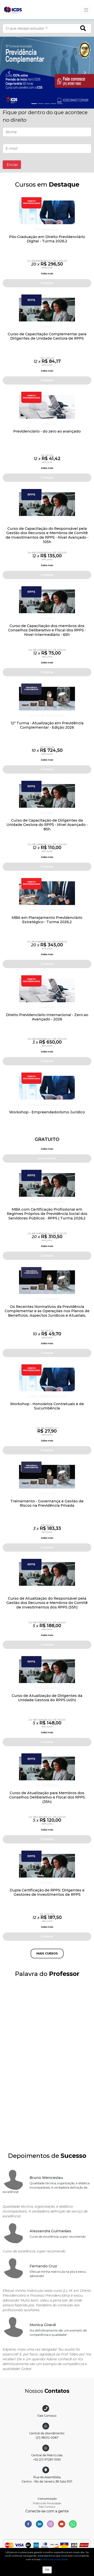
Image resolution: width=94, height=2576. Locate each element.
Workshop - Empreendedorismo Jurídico (47, 1112)
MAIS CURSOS (47, 1953)
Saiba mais (47, 273)
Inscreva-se (47, 1158)
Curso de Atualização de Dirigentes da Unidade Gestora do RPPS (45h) (47, 1697)
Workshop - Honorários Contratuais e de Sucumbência (47, 1406)
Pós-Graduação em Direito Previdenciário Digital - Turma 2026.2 (47, 239)
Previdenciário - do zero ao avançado (47, 431)
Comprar (47, 283)
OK (47, 2570)
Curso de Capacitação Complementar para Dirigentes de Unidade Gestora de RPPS (47, 336)
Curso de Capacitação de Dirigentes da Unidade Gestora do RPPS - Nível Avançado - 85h (47, 824)
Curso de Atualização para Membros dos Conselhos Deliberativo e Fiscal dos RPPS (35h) (47, 1797)
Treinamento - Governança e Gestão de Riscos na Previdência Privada (47, 1503)
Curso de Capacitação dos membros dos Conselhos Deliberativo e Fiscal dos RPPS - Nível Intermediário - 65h (47, 630)
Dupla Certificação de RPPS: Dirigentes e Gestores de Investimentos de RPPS (47, 1892)
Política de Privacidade (47, 2503)
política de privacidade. (54, 2559)
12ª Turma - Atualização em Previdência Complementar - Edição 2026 (47, 725)
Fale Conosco (47, 2506)
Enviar (12, 165)
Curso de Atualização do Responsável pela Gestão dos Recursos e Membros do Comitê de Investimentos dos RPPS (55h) (47, 1602)
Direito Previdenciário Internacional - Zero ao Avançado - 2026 (47, 1017)
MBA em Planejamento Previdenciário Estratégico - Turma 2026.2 (47, 919)
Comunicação (47, 2498)
